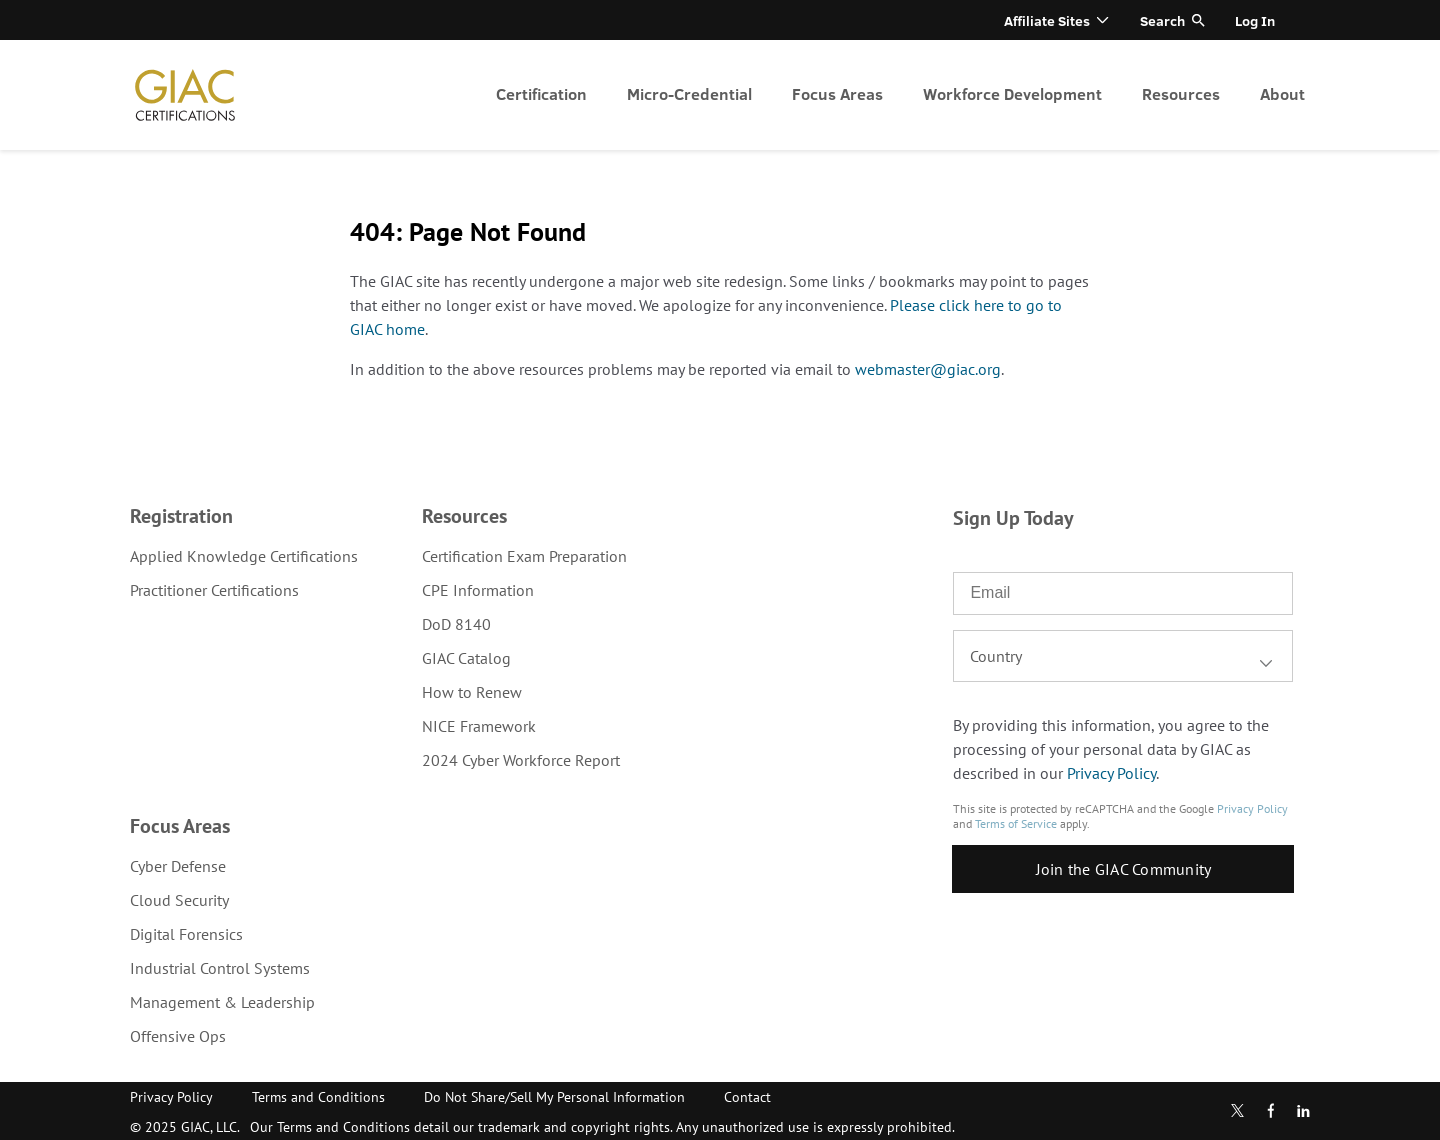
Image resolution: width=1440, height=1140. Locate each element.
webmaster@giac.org (928, 369)
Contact (747, 1097)
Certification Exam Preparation (524, 556)
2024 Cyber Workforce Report (521, 760)
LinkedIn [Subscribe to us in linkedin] (1303, 1111)
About (1282, 93)
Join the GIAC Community (1124, 869)
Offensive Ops (178, 1036)
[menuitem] (541, 95)
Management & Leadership (222, 1002)
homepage (185, 95)
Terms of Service (1016, 823)
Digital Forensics (186, 934)
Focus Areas (837, 93)
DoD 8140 (456, 624)
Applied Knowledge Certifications (244, 556)
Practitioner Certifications (214, 590)
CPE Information (478, 590)
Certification (541, 93)
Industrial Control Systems (220, 968)
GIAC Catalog (466, 658)
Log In (1255, 20)
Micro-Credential (689, 93)
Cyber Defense (178, 866)
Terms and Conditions (318, 1097)
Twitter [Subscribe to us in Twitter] (1237, 1110)
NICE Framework (479, 726)
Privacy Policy (1111, 773)
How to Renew (472, 692)
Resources (1181, 93)
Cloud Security (179, 900)
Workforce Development (1012, 93)
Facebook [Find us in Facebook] (1271, 1110)
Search (1162, 20)
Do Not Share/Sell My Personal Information (554, 1097)
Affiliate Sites (1047, 20)
